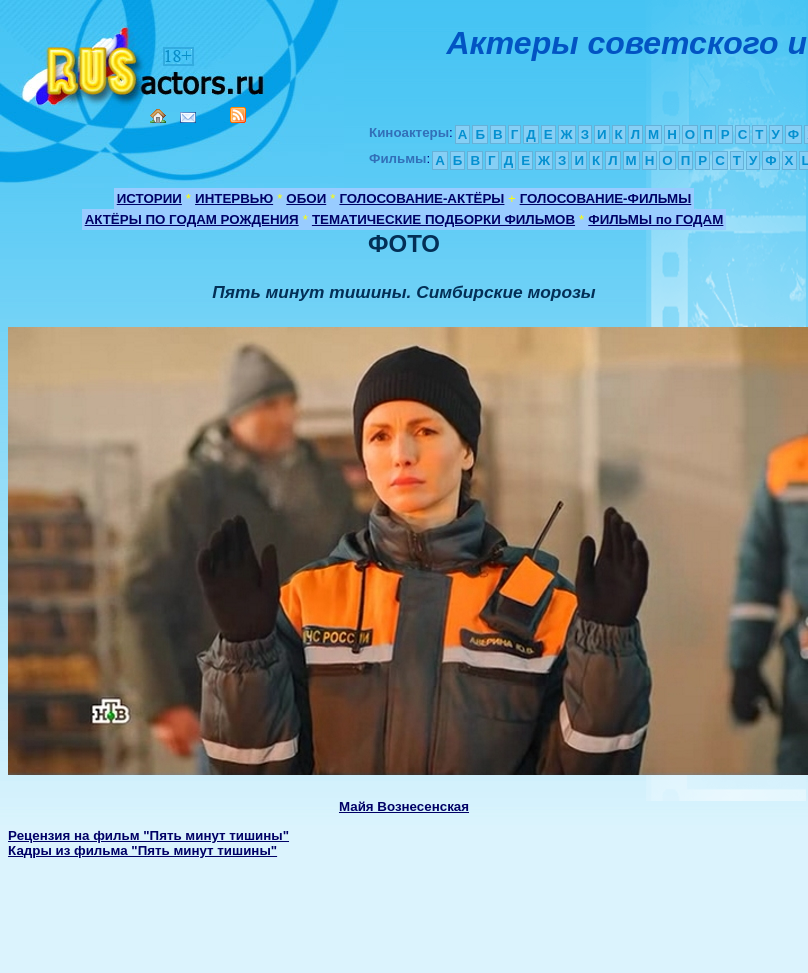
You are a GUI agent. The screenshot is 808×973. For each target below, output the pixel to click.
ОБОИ (306, 198)
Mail (188, 117)
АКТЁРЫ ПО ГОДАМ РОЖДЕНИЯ (192, 219)
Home (158, 116)
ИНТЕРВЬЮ (234, 198)
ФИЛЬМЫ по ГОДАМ (655, 219)
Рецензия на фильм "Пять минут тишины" (148, 835)
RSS (238, 115)
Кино (145, 62)
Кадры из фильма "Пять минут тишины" (142, 850)
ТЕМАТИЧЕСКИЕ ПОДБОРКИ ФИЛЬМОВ (443, 219)
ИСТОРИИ (149, 198)
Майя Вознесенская (404, 806)
